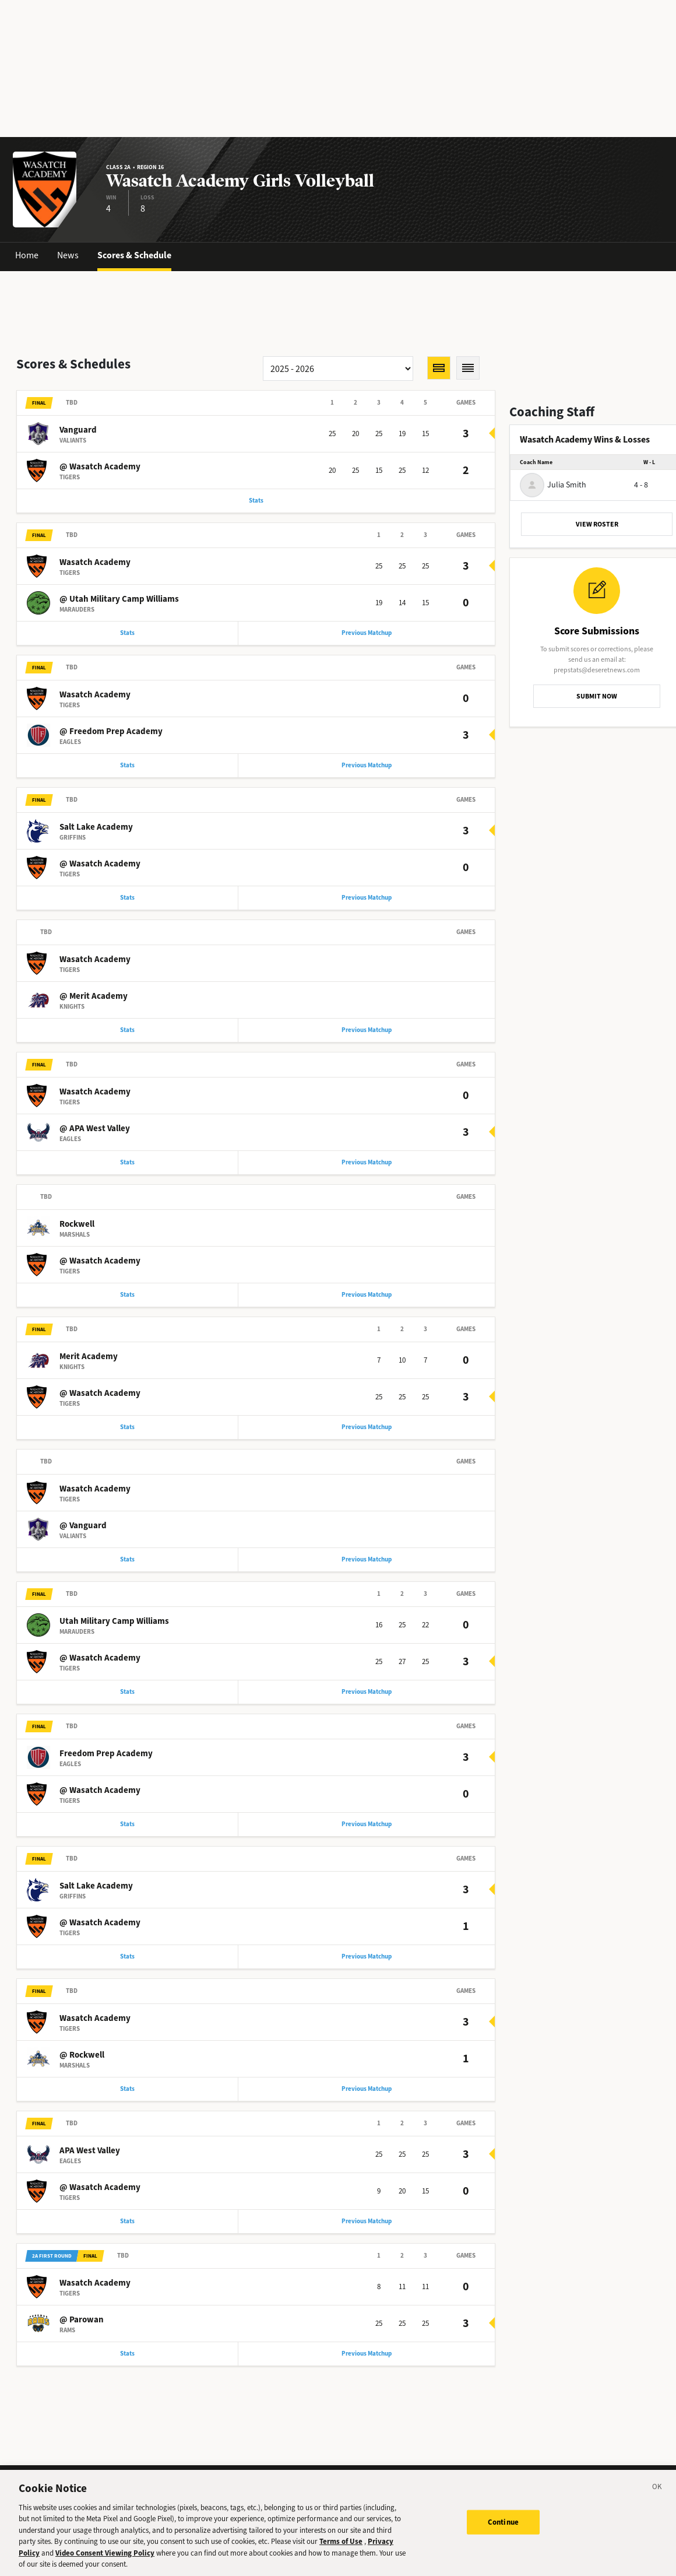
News (68, 255)
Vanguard (78, 430)
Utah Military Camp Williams (114, 1621)
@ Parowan (81, 2319)
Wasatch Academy (95, 562)
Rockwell (76, 1224)
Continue (503, 2531)
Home (26, 255)
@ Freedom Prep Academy (111, 731)
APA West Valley (89, 2150)
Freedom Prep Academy (106, 1753)
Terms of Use (340, 2551)
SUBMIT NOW (596, 696)
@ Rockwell (81, 2055)
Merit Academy (88, 1356)
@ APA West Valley (94, 1128)
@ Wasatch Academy (99, 466)
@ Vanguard (83, 1525)
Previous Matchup (366, 633)
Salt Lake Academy (96, 827)
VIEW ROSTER (597, 524)
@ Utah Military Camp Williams (119, 599)
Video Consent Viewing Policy (104, 2562)
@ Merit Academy (93, 996)
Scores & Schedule (134, 255)
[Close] (657, 2497)
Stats (256, 500)
